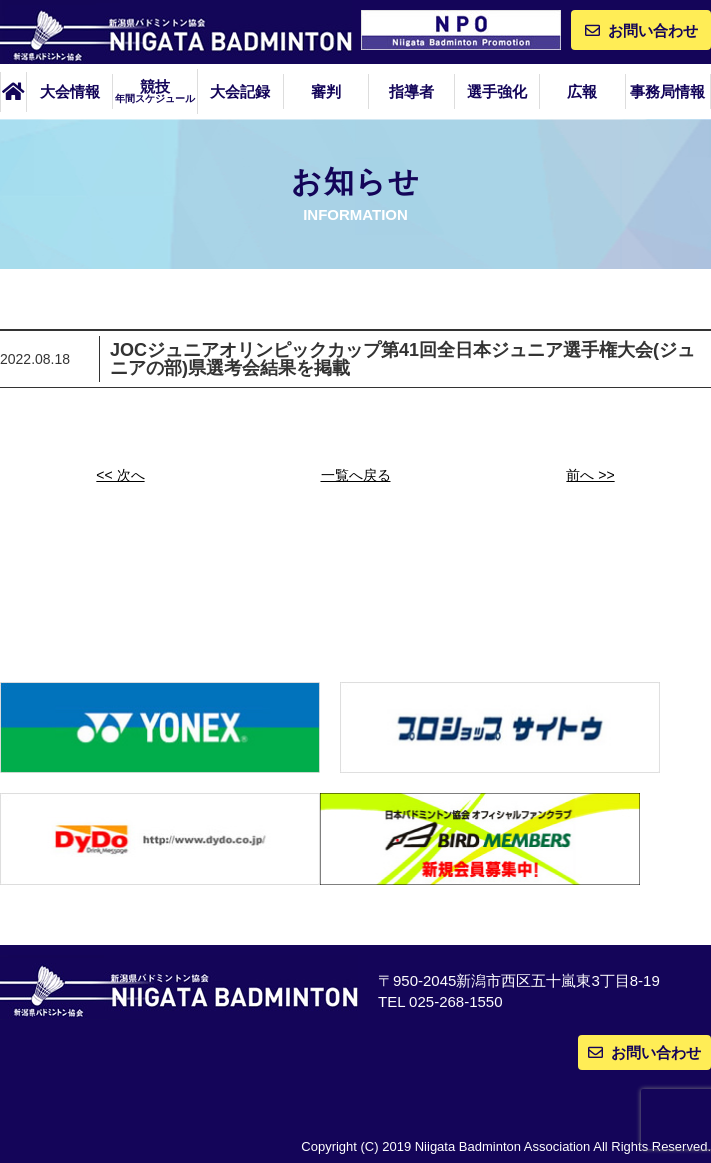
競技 (155, 91)
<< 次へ (120, 475)
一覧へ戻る (356, 475)
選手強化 (497, 91)
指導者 (411, 91)
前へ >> (590, 475)
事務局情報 (667, 91)
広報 (582, 91)
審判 (326, 91)
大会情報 (70, 91)
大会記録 (240, 91)
